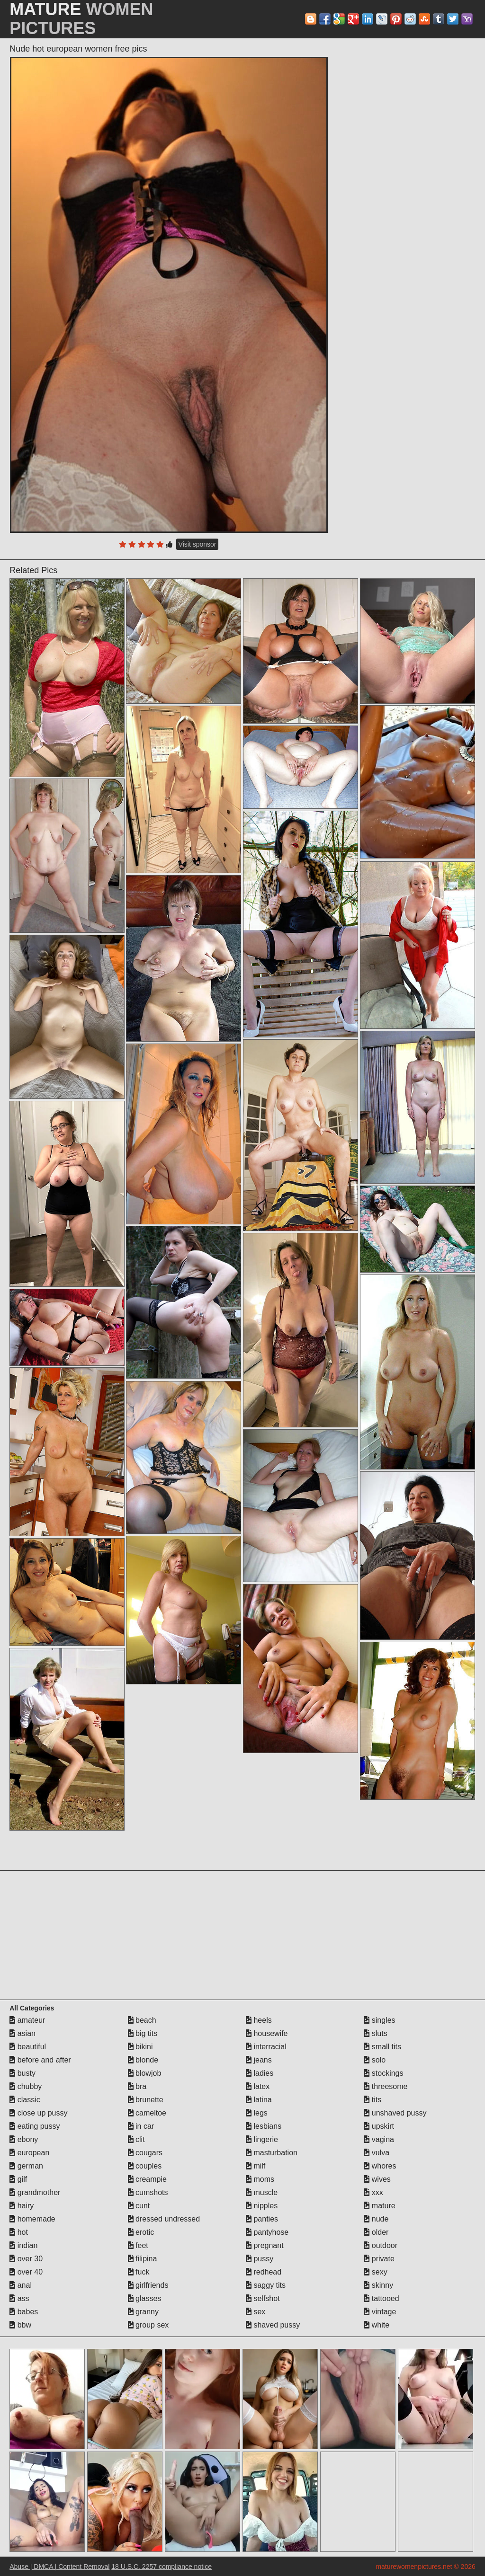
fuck (139, 2272)
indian (23, 2245)
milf (255, 2166)
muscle (262, 2192)
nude (376, 2219)
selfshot (263, 2298)
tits (372, 2100)
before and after (40, 2060)
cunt (139, 2206)
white (376, 2325)
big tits (143, 2033)
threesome (385, 2086)
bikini (140, 2047)
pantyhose (267, 2232)
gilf (18, 2179)
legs (257, 2113)
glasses (145, 2298)
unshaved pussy (395, 2113)
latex (257, 2086)
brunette (145, 2100)
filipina (142, 2259)
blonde (143, 2060)
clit (136, 2139)
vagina (379, 2139)
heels (259, 2020)
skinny (378, 2285)
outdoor (380, 2245)
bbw (20, 2325)
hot (18, 2232)
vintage (380, 2312)
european (29, 2153)
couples (145, 2166)
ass (19, 2298)
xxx (373, 2192)
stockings (383, 2073)
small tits (382, 2047)
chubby (25, 2086)
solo (375, 2060)
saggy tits (266, 2285)
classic (24, 2100)
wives (377, 2179)
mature (379, 2206)
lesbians (263, 2126)
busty (22, 2073)
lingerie (262, 2139)
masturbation (271, 2153)
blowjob (145, 2073)
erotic (141, 2232)
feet (138, 2245)
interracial (266, 2047)
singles (379, 2020)
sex (255, 2312)
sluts (375, 2033)
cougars (145, 2153)
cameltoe (147, 2113)
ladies (259, 2073)
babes (23, 2312)
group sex (148, 2325)
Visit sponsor (197, 544)
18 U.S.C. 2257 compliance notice (161, 2566)
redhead (263, 2272)
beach (142, 2020)
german (26, 2166)
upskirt (379, 2126)
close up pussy (38, 2113)
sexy (375, 2272)
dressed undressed (164, 2219)
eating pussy (34, 2126)
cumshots (148, 2192)
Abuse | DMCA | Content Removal (59, 2566)
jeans (259, 2060)
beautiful (27, 2047)
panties (262, 2219)
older (376, 2232)
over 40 (26, 2272)
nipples (262, 2206)
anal (20, 2285)
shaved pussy (273, 2325)
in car (141, 2126)
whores (380, 2166)
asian (22, 2033)
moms (260, 2179)
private (379, 2259)
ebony (23, 2139)
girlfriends (148, 2285)
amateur (27, 2020)
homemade (32, 2219)
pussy (259, 2259)
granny (143, 2312)
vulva (376, 2153)
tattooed (381, 2298)
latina (259, 2100)
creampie (147, 2179)
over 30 (26, 2259)
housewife (267, 2033)
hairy (21, 2206)
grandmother (34, 2192)
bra (137, 2086)
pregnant (265, 2245)
